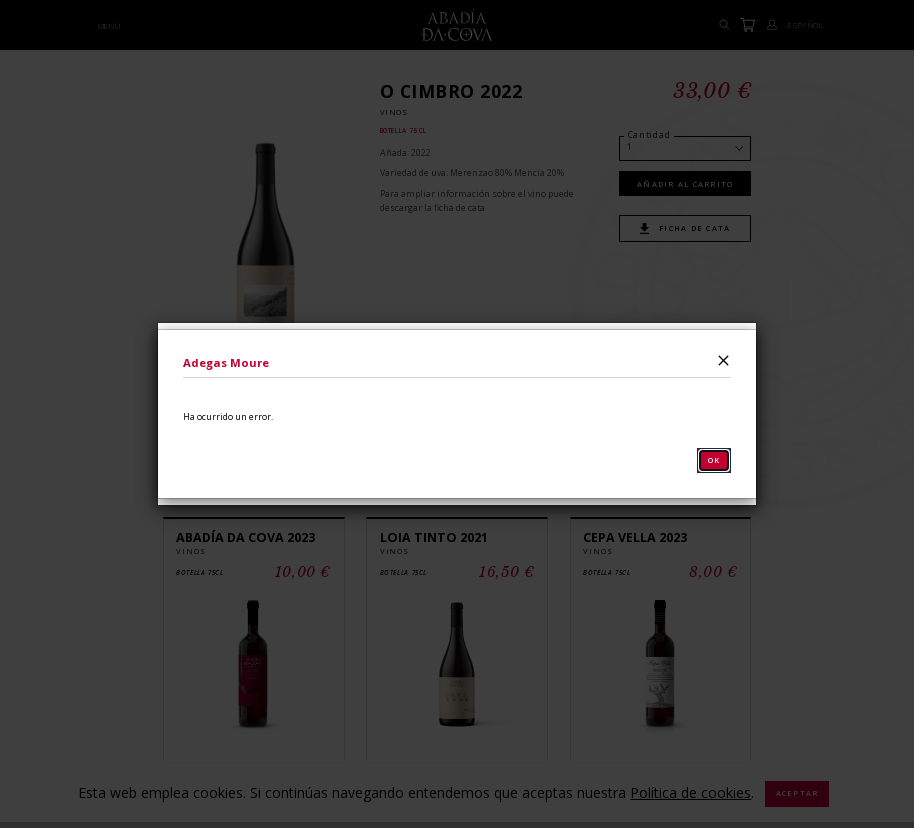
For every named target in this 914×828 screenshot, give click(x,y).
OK (714, 460)
